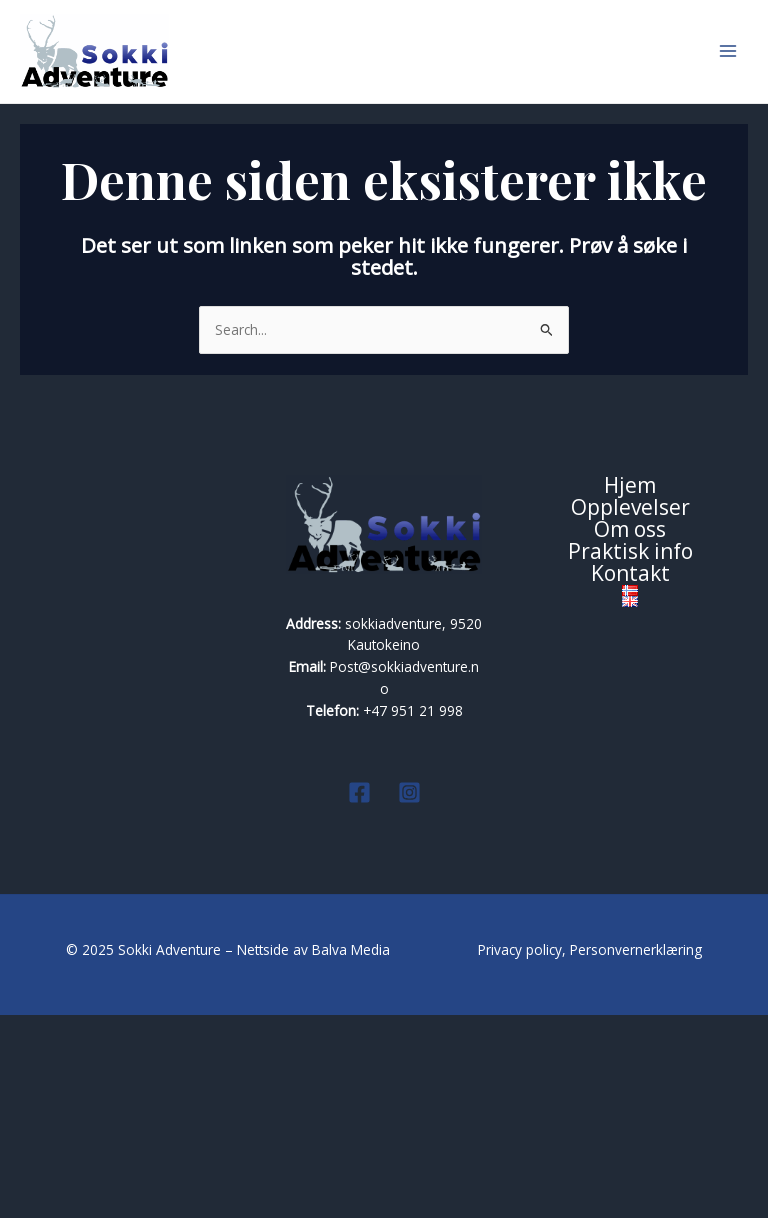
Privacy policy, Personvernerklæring (590, 1152)
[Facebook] (359, 995)
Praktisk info (630, 755)
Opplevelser (630, 711)
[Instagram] (409, 995)
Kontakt (630, 776)
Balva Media (353, 1152)
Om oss (630, 733)
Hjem (630, 689)
